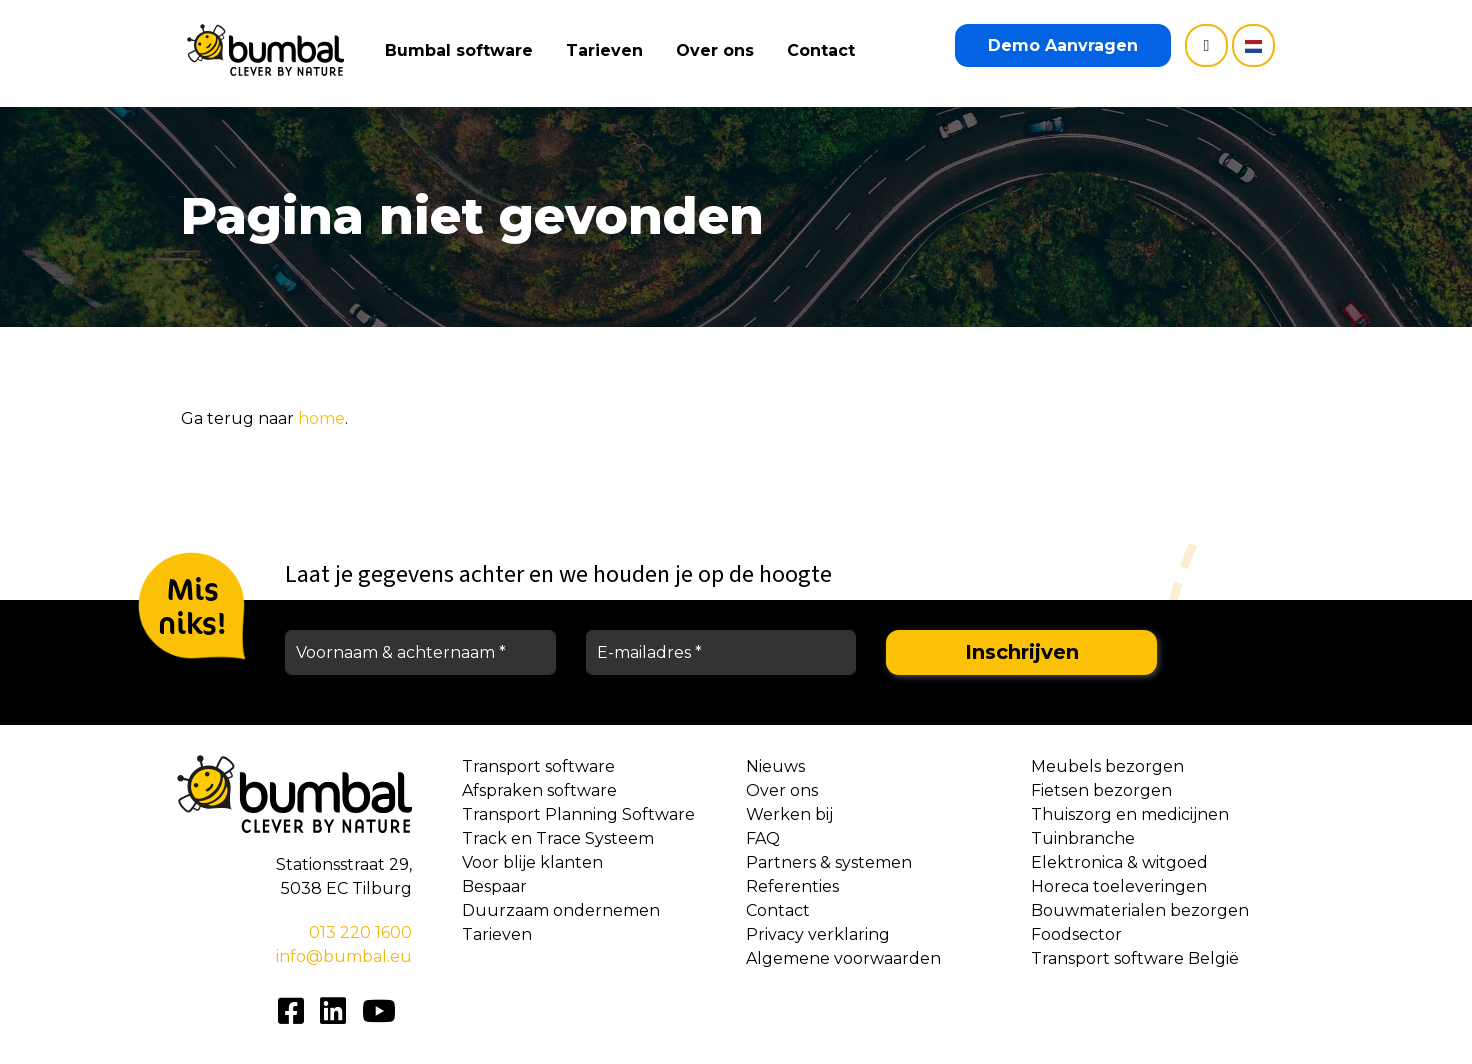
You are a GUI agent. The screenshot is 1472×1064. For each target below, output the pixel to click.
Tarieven (608, 50)
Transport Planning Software (578, 814)
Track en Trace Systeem (558, 838)
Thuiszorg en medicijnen (1130, 814)
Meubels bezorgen (1107, 766)
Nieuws (775, 766)
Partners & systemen (829, 862)
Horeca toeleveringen (1119, 886)
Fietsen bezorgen (1101, 790)
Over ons (719, 50)
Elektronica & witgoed (1119, 862)
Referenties (792, 886)
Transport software (538, 766)
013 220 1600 (360, 932)
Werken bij (789, 814)
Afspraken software (539, 790)
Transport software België (1135, 958)
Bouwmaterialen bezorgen (1140, 910)
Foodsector (1076, 934)
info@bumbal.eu (344, 956)
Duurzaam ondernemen (561, 910)
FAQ (763, 838)
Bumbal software (463, 50)
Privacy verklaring (818, 934)
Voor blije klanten (532, 862)
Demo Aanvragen (1063, 45)
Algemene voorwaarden (843, 958)
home (321, 418)
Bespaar (494, 886)
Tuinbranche (1083, 838)
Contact (825, 50)
